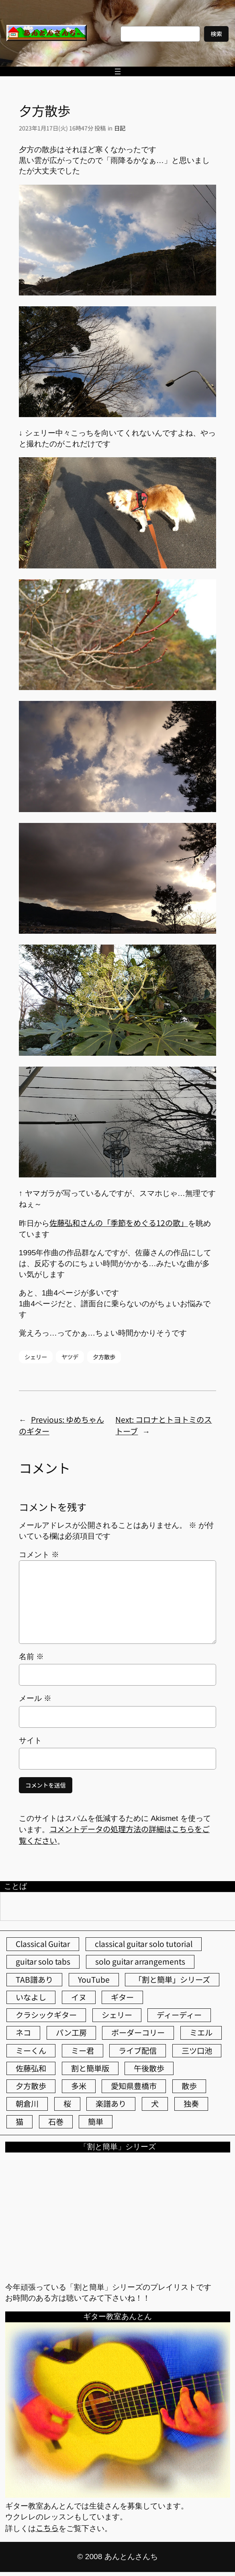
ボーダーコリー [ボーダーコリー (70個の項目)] (138, 2032)
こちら (47, 2527)
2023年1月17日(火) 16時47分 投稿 (62, 128)
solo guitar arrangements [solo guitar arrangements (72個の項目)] (140, 1961)
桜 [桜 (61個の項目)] (67, 2103)
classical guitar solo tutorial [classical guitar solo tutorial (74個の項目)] (143, 1943)
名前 (31, 1656)
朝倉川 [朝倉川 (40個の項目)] (27, 2103)
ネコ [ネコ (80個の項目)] (23, 2032)
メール (35, 1698)
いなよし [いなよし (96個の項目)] (31, 1997)
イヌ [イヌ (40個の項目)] (78, 1997)
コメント (39, 1554)
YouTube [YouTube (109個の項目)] (94, 1979)
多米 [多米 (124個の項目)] (78, 2085)
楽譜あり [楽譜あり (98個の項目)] (111, 2103)
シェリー (36, 1356)
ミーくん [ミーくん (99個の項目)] (31, 2050)
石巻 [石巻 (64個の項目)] (55, 2121)
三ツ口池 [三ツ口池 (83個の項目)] (197, 2050)
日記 (119, 128)
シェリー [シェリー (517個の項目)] (117, 2014)
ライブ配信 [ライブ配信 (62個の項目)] (138, 2050)
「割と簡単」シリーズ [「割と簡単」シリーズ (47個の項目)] (172, 1979)
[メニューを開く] (118, 71)
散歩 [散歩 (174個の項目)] (189, 2085)
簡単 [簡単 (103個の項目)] (95, 2121)
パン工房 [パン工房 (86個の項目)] (71, 2032)
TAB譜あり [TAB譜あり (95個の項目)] (34, 1979)
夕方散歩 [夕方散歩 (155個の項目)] (31, 2085)
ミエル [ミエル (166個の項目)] (201, 2032)
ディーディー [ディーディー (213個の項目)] (179, 2014)
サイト (30, 1740)
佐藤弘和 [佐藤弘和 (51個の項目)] (31, 2068)
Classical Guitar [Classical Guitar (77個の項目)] (43, 1943)
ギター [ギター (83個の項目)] (122, 1997)
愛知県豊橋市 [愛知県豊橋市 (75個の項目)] (134, 2085)
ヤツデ (69, 1356)
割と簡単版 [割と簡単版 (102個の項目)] (90, 2068)
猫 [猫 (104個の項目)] (19, 2121)
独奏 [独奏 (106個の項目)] (191, 2103)
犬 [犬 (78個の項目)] (155, 2103)
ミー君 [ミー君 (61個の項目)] (82, 2050)
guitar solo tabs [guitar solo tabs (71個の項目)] (43, 1961)
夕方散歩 (104, 1356)
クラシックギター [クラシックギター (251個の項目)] (46, 2014)
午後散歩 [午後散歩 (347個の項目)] (149, 2068)
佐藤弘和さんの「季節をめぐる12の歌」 (118, 1222)
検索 (216, 33)
